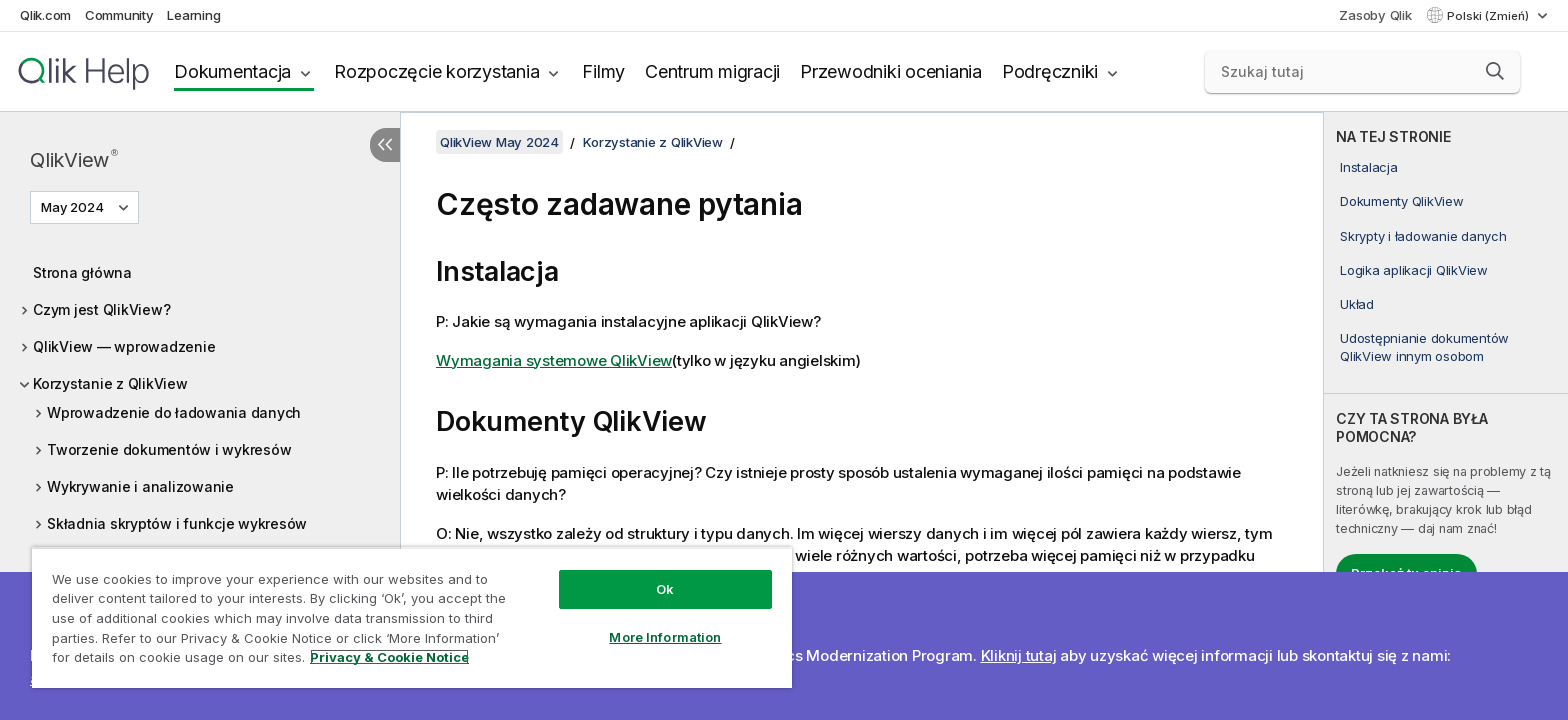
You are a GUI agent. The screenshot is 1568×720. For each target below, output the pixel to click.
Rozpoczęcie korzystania (436, 71)
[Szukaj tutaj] (1363, 72)
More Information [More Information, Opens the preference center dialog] (665, 637)
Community (119, 15)
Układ (1357, 304)
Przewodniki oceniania (891, 71)
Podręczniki (1050, 71)
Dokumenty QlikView (1402, 201)
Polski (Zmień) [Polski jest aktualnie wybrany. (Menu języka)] (1489, 16)
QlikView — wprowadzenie (124, 346)
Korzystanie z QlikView (110, 383)
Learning (193, 15)
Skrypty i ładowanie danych (1423, 236)
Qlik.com (45, 15)
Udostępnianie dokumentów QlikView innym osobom (1424, 347)
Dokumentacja (232, 71)
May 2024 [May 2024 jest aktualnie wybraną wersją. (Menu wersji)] (74, 207)
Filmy (603, 71)
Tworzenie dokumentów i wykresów (169, 449)
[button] (1495, 71)
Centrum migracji (712, 71)
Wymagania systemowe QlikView (554, 360)
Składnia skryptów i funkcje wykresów (177, 523)
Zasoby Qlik (1375, 15)
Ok (665, 589)
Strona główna (82, 272)
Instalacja (1369, 167)
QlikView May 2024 (499, 142)
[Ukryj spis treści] (385, 145)
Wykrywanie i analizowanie (140, 486)
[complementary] (1446, 416)
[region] (412, 617)
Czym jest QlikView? (101, 309)
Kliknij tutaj (1019, 655)
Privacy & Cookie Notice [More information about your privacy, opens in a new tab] (389, 657)
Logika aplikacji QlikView (1414, 270)
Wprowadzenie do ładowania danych (174, 412)
